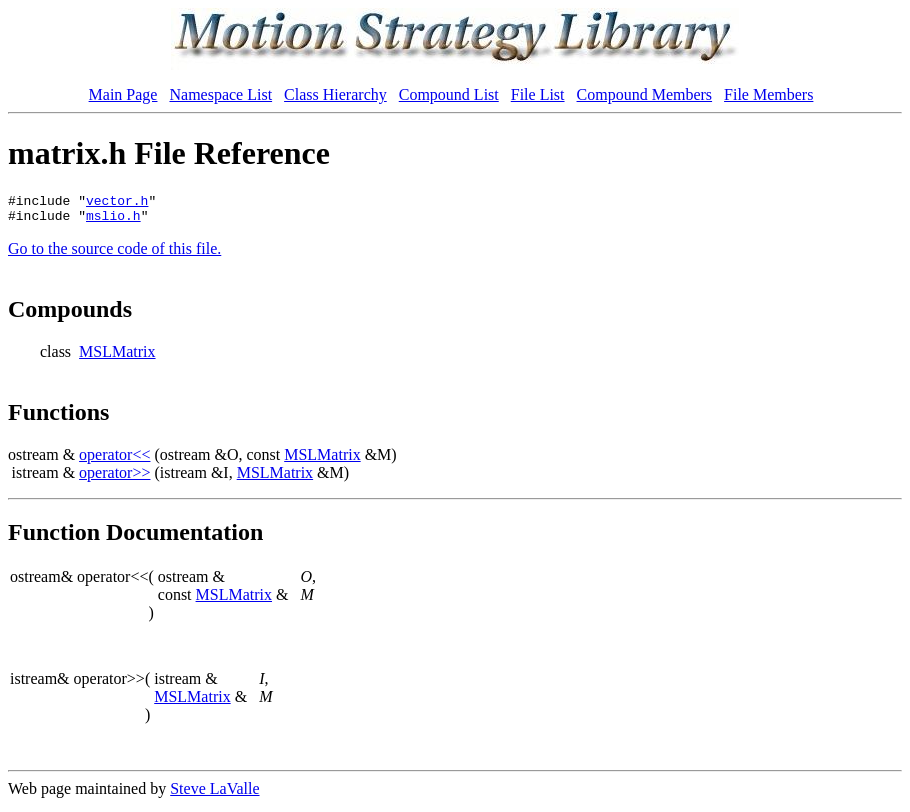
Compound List (449, 94)
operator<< (114, 460)
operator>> (114, 478)
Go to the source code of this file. (114, 254)
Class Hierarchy (335, 94)
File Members (768, 94)
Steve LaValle (214, 794)
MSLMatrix (117, 357)
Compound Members (645, 94)
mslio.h (113, 221)
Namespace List (220, 94)
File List (538, 94)
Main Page (123, 94)
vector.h (117, 203)
